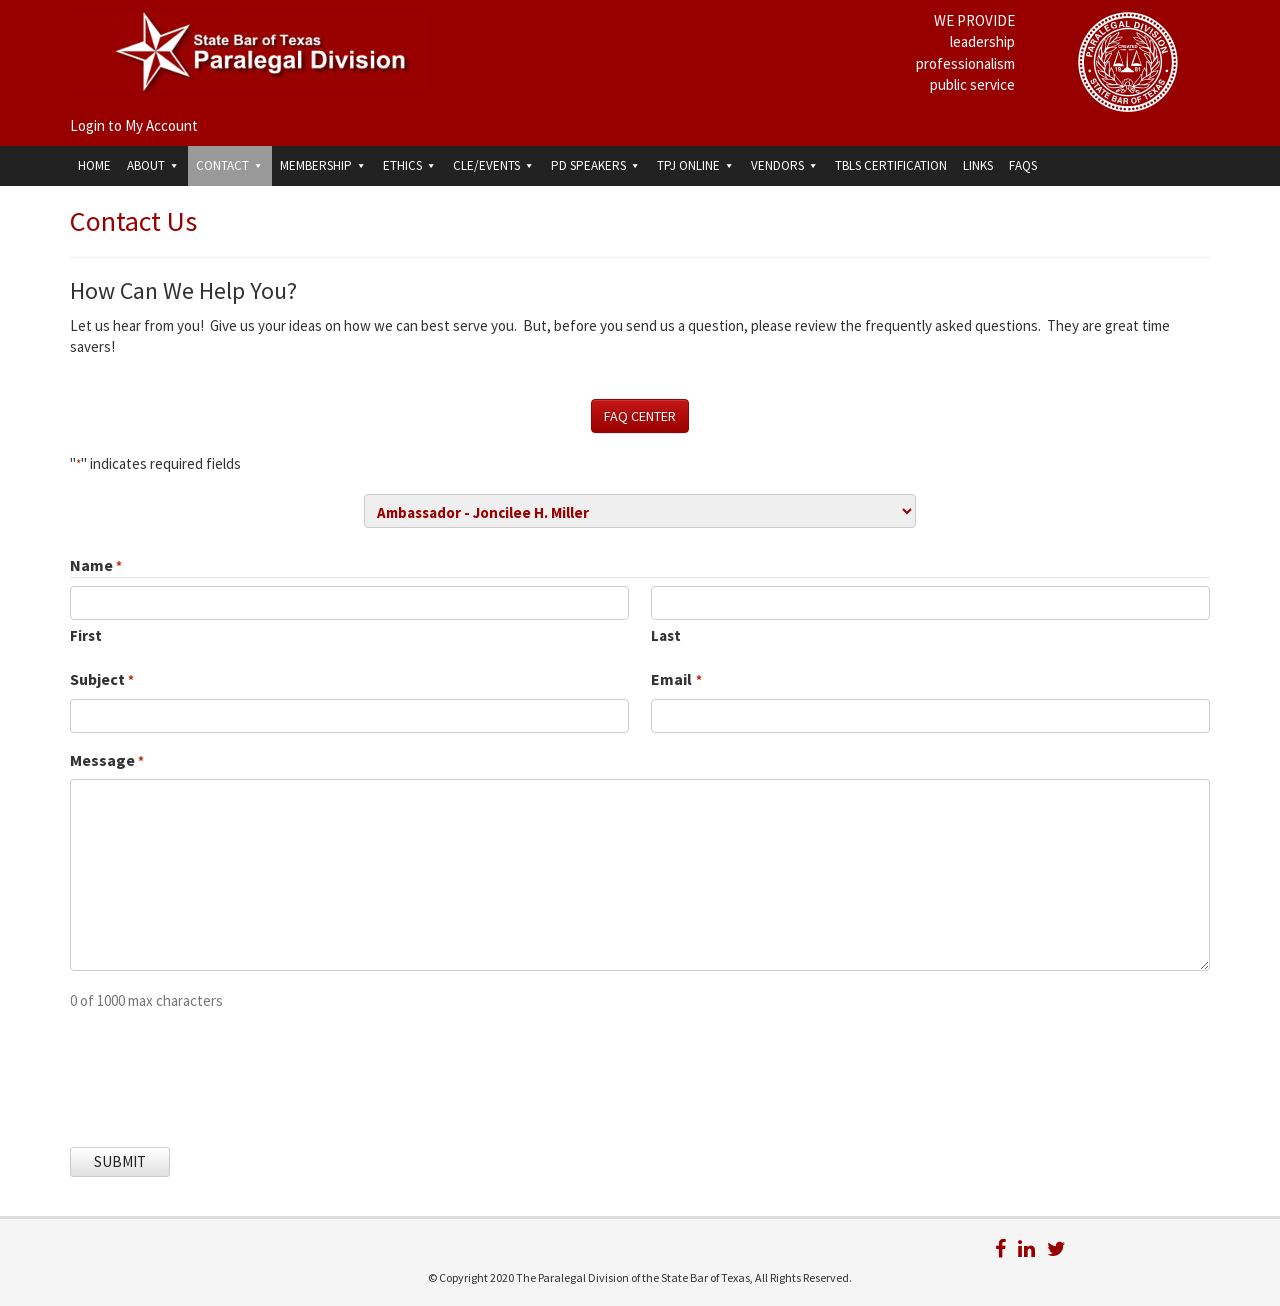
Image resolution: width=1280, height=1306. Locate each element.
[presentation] (222, 1066)
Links (978, 165)
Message (107, 761)
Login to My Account (134, 125)
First (86, 635)
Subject (102, 680)
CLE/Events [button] (494, 165)
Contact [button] (230, 165)
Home (94, 165)
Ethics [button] (410, 165)
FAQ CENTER (640, 416)
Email (676, 680)
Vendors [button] (785, 165)
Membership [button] (323, 165)
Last (666, 635)
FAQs (1023, 165)
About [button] (153, 165)
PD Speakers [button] (596, 165)
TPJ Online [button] (696, 165)
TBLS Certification (891, 165)
